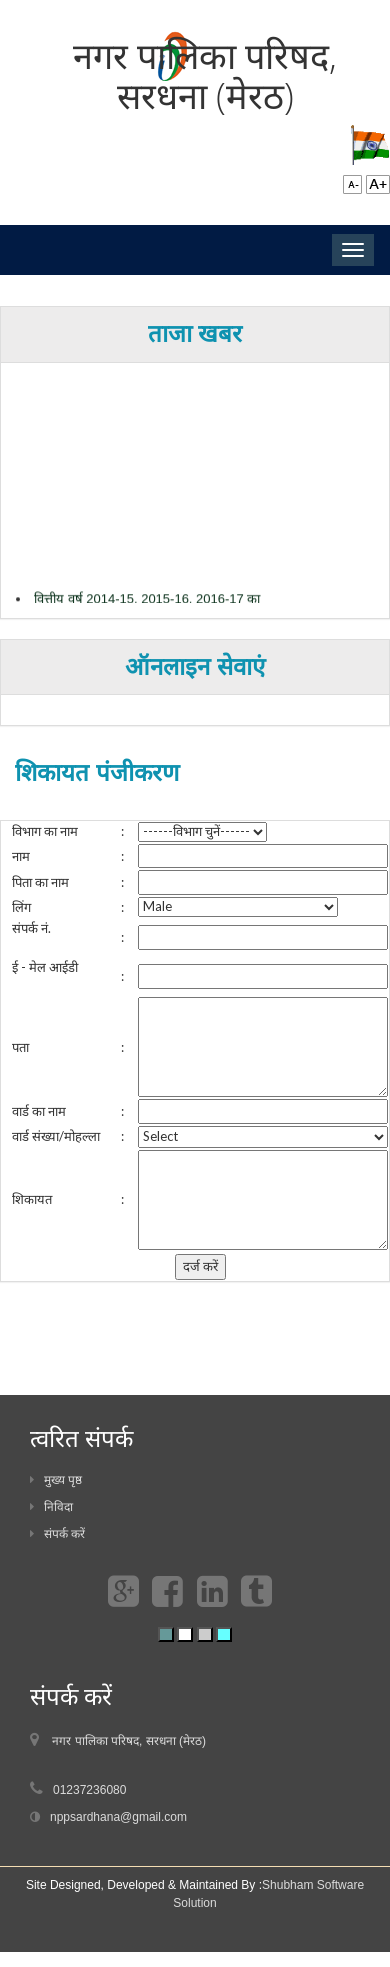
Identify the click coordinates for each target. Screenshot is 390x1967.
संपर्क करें (57, 1534)
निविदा (51, 1507)
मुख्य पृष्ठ (56, 1480)
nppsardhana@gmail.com (118, 1817)
